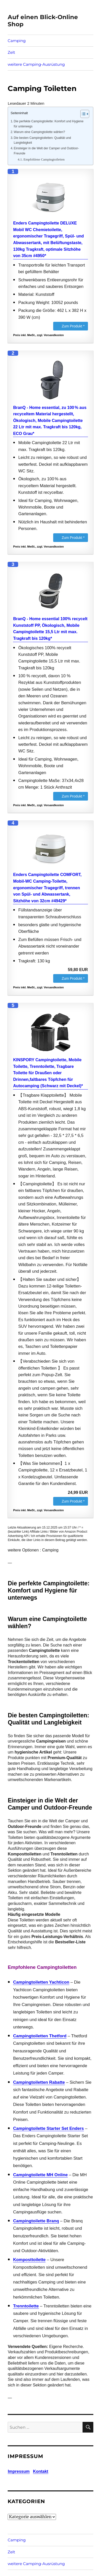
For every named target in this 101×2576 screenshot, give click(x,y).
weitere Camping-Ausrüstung (36, 64)
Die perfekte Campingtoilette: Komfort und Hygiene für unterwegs (49, 123)
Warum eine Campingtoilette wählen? (39, 132)
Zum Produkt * (73, 326)
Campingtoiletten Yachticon (41, 1982)
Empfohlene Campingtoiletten (44, 159)
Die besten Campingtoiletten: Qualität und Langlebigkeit (42, 140)
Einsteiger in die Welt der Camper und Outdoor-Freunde (46, 151)
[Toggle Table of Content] (82, 114)
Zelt (11, 52)
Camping (17, 40)
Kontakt (40, 2471)
